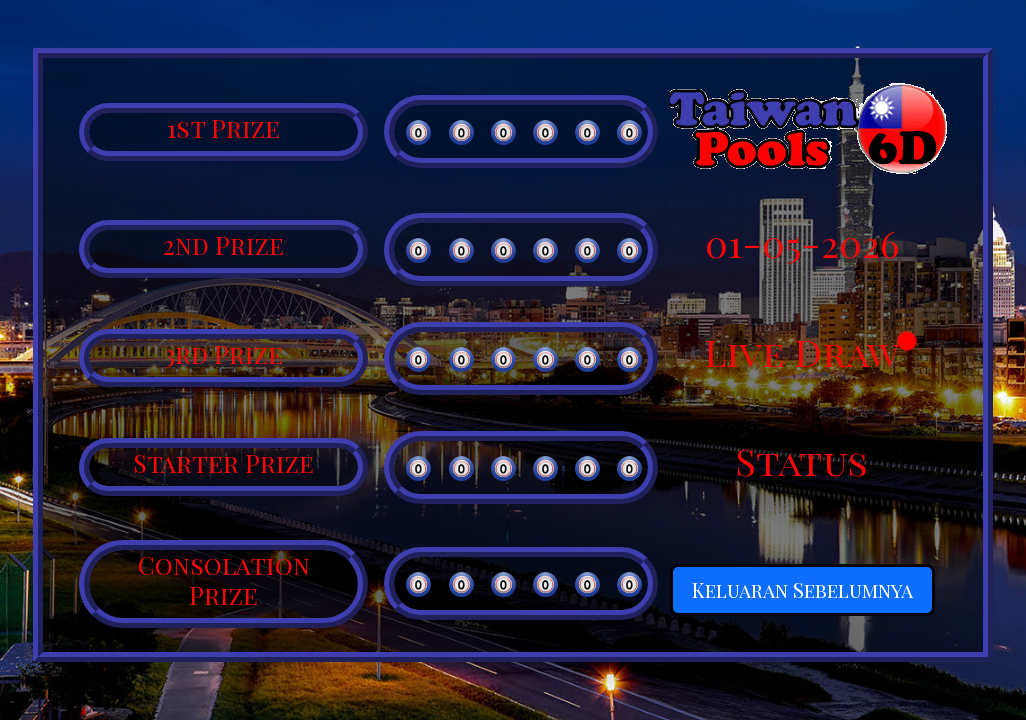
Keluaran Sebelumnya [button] (802, 589)
